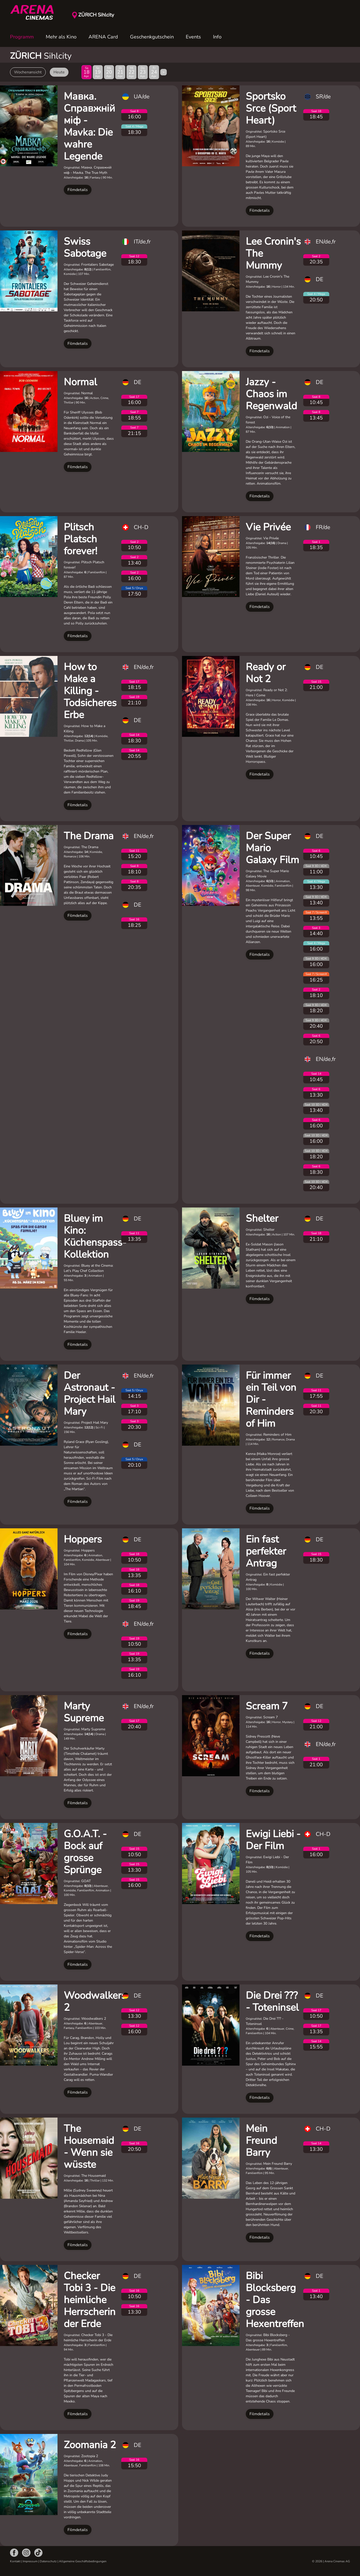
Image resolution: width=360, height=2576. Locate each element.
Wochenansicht (28, 72)
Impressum (30, 2561)
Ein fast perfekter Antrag (266, 1551)
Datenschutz (48, 2561)
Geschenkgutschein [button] (152, 36)
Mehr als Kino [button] (61, 36)
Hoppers (83, 1539)
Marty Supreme (84, 1712)
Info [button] (217, 36)
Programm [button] (22, 36)
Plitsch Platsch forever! (80, 539)
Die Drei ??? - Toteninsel (272, 2001)
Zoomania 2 (90, 2445)
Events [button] (193, 36)
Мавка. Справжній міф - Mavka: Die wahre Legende (89, 126)
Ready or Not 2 (266, 673)
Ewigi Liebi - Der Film (273, 1840)
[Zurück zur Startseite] (35, 12)
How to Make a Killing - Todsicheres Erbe (90, 691)
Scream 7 (267, 1706)
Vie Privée (268, 527)
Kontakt (15, 2561)
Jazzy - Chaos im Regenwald (271, 394)
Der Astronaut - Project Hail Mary (89, 1393)
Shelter (262, 1218)
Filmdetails (78, 190)
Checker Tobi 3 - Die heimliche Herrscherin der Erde (90, 2300)
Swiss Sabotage (85, 247)
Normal (80, 382)
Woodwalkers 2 (95, 2001)
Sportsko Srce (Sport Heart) (271, 108)
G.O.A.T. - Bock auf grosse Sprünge (85, 1852)
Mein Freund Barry (261, 2140)
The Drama (89, 836)
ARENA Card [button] (103, 36)
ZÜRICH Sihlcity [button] (96, 14)
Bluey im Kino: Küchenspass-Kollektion (95, 1236)
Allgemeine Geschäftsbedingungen (82, 2561)
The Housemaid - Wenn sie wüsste (89, 2146)
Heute (59, 72)
